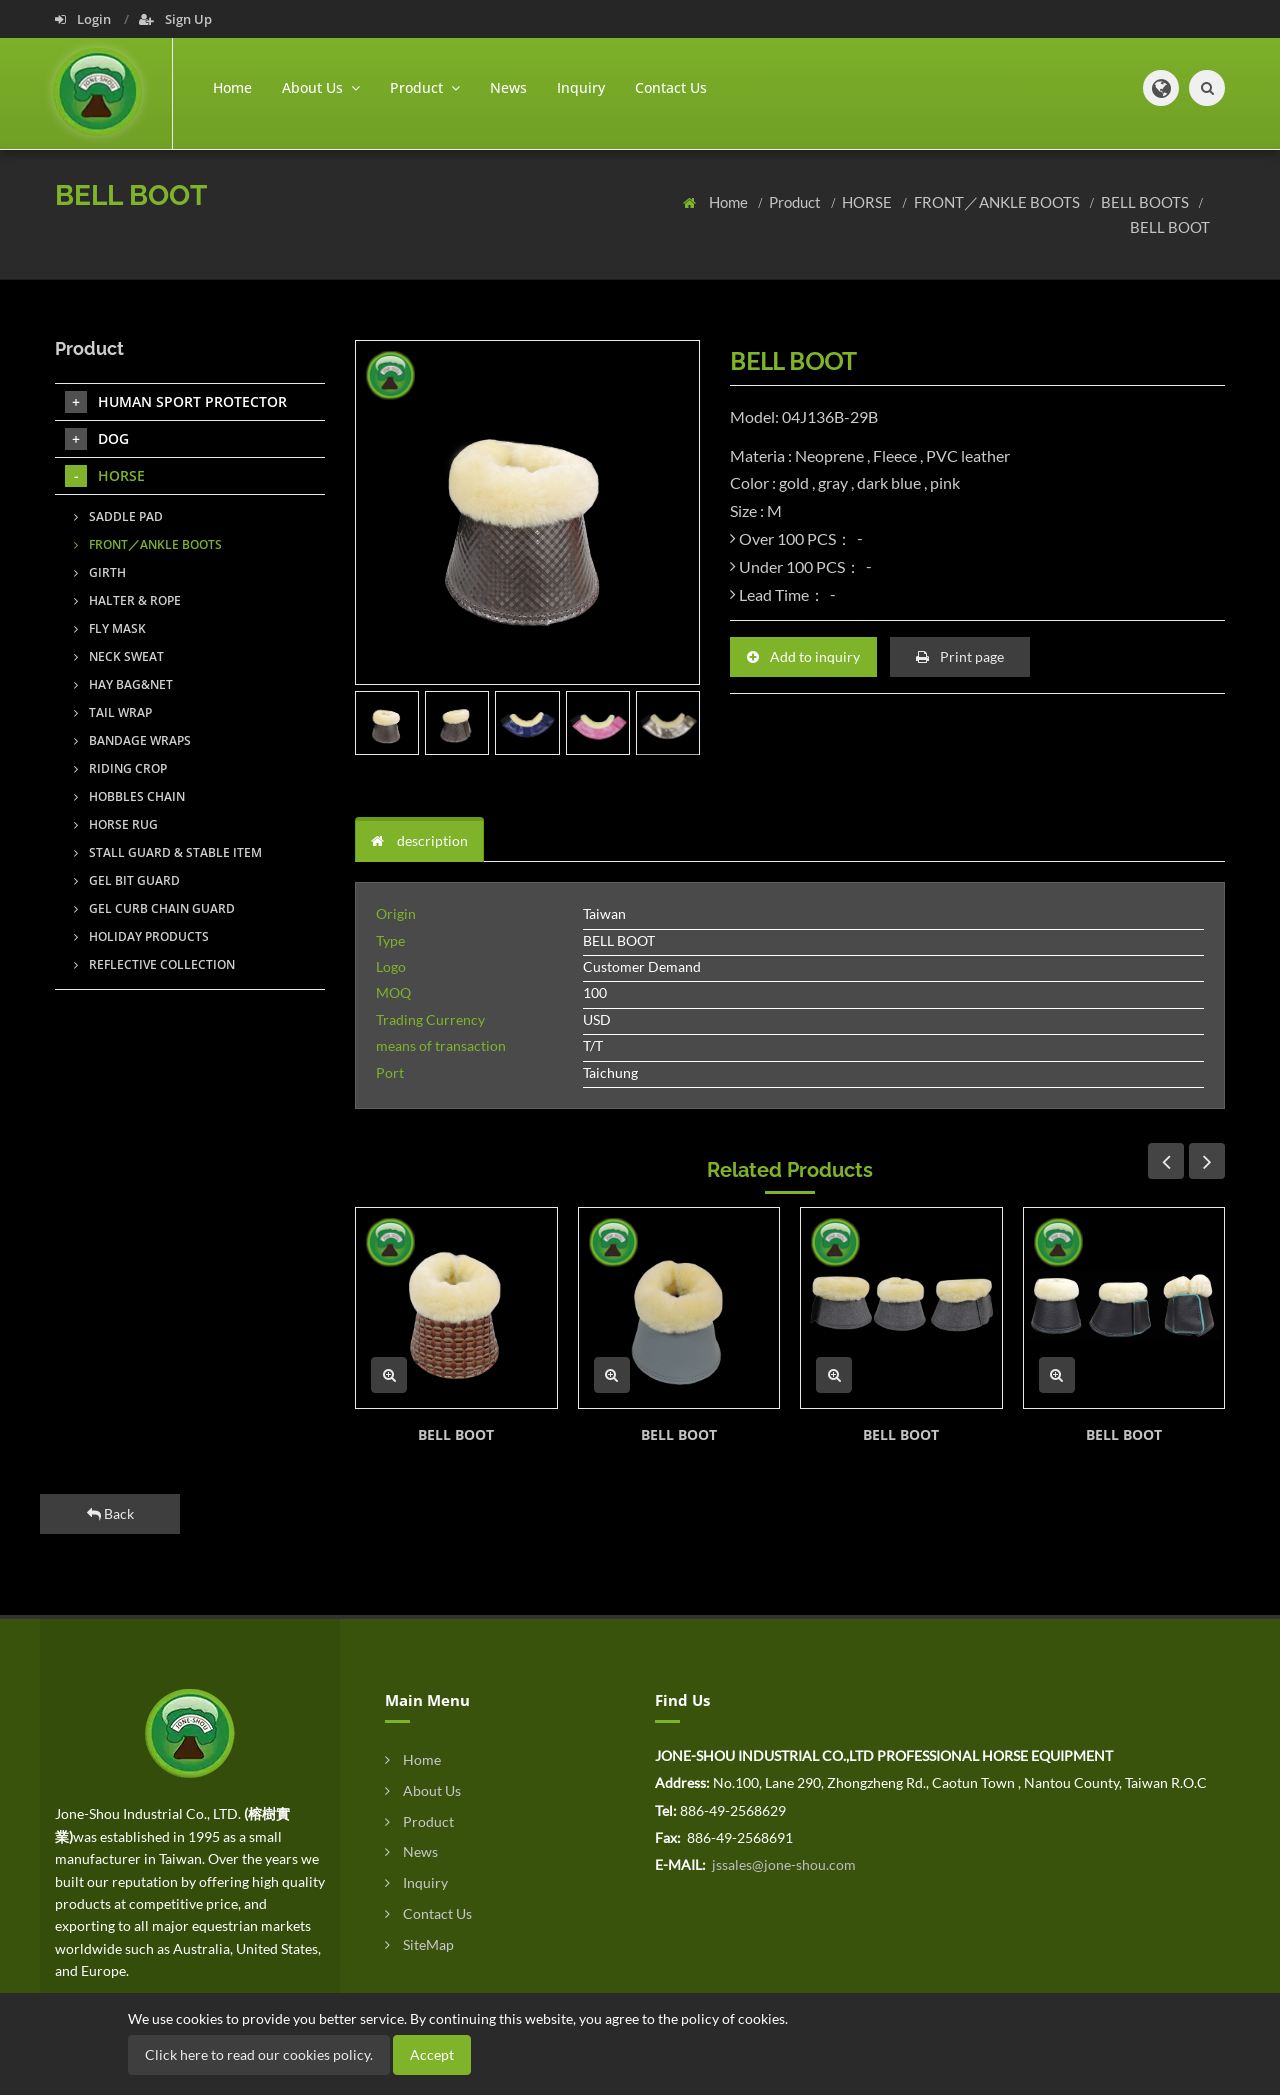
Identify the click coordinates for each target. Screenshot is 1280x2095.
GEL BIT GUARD (127, 880)
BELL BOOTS (1146, 202)
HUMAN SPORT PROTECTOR (176, 402)
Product (796, 202)
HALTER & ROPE (127, 600)
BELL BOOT (1170, 227)
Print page (960, 656)
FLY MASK (110, 628)
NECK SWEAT (119, 656)
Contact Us (671, 87)
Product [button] (425, 87)
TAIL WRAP (113, 712)
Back (110, 1513)
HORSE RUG (116, 824)
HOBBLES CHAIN (129, 796)
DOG (97, 439)
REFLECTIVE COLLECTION (154, 964)
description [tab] (419, 840)
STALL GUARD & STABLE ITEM (168, 852)
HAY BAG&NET (123, 684)
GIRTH (100, 572)
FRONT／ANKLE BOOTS (998, 202)
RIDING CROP (120, 768)
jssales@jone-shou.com (782, 1864)
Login (84, 19)
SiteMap (419, 1944)
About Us (423, 1790)
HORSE (868, 202)
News (508, 87)
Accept (432, 2054)
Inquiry (581, 87)
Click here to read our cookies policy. (259, 2054)
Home (232, 87)
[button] (1161, 88)
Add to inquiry (803, 656)
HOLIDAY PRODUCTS (141, 936)
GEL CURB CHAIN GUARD (154, 908)
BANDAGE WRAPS (132, 740)
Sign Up (175, 19)
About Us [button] (321, 87)
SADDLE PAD (118, 516)
